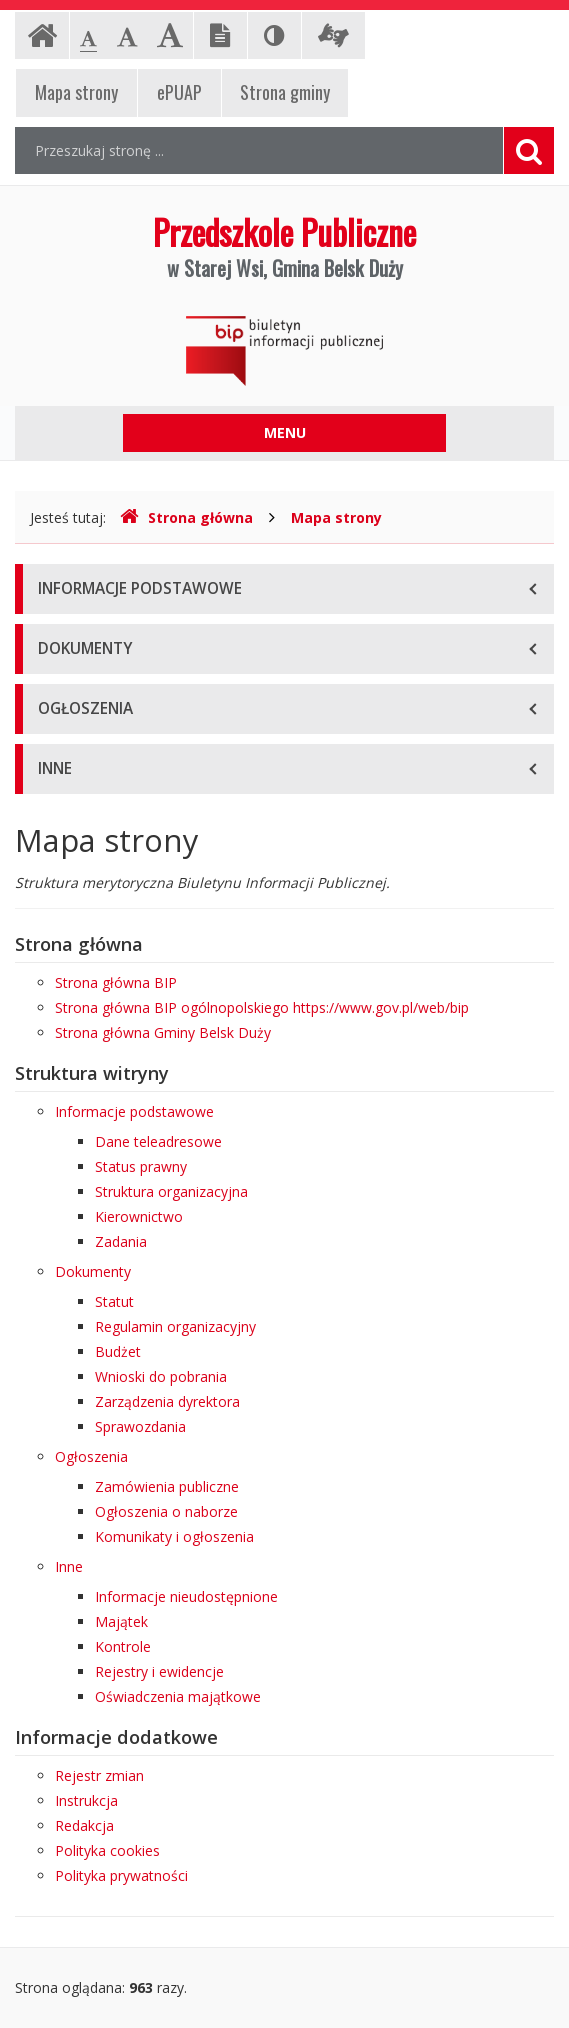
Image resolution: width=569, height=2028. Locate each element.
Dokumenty (93, 1271)
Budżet (118, 1351)
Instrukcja (86, 1800)
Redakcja (84, 1825)
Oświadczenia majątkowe (178, 1696)
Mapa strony (336, 517)
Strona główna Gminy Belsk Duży (163, 1032)
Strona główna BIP (116, 982)
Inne (69, 1566)
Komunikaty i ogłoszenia (174, 1536)
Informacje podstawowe (134, 1111)
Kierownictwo (139, 1216)
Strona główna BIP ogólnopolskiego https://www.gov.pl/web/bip (262, 1007)
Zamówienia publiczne (167, 1486)
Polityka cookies (107, 1850)
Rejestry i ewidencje (159, 1671)
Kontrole (123, 1646)
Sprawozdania (140, 1426)
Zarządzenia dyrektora (167, 1401)
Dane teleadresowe (158, 1141)
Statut (114, 1301)
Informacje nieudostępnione (186, 1596)
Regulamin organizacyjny (175, 1326)
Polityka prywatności (121, 1875)
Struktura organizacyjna (171, 1191)
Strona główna (186, 517)
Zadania (121, 1241)
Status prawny (141, 1166)
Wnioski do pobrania (161, 1376)
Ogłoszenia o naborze (166, 1511)
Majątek (121, 1621)
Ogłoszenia (91, 1456)
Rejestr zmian (99, 1775)
